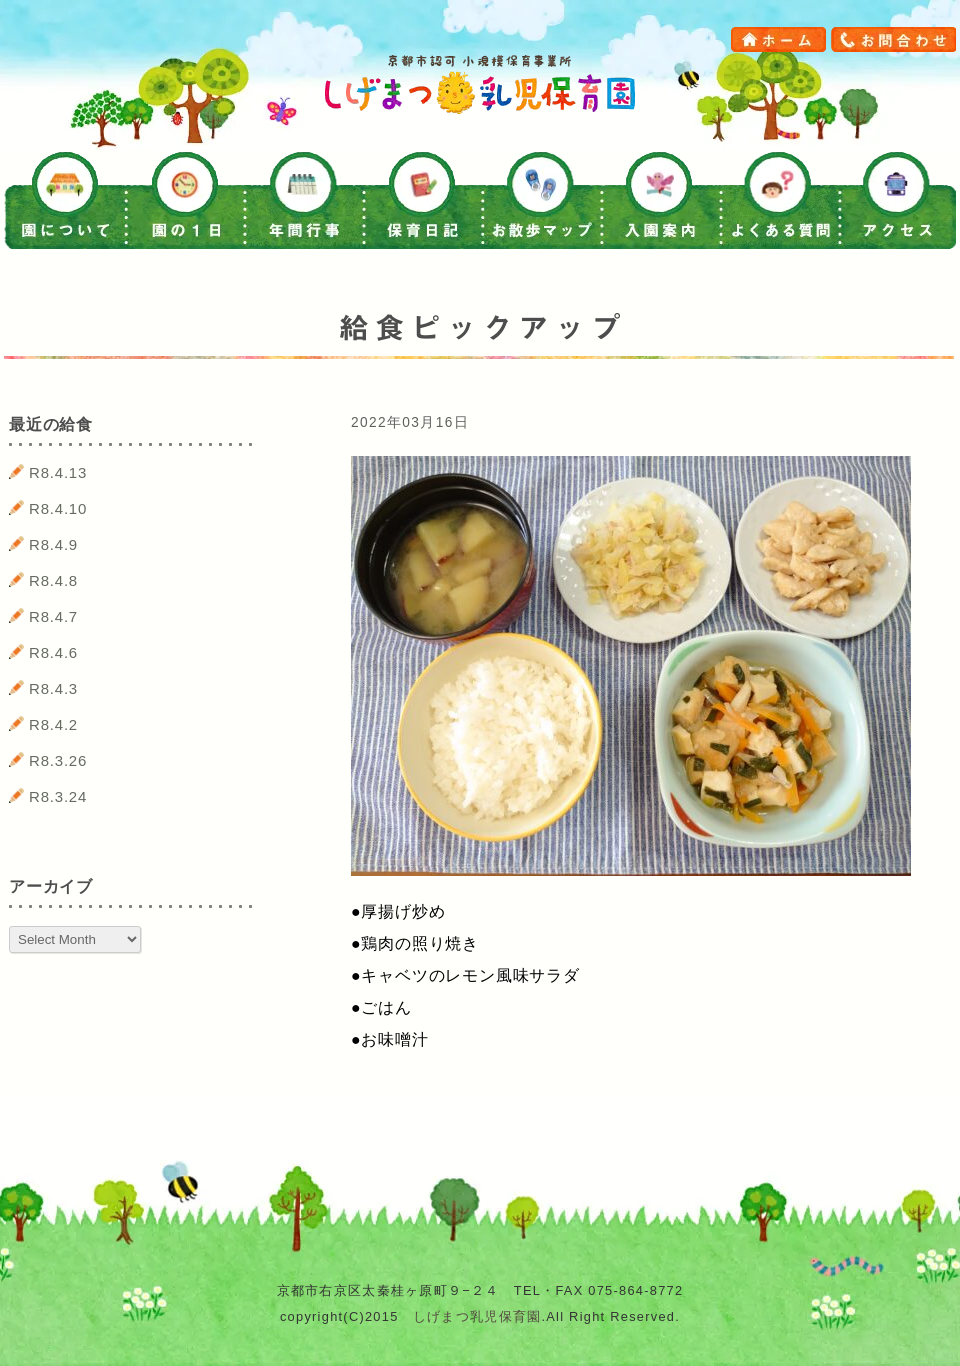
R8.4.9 (53, 544)
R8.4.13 (58, 472)
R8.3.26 (58, 760)
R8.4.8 (53, 580)
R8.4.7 (53, 616)
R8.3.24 (58, 796)
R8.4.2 (53, 724)
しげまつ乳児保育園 (477, 1316)
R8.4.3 (53, 688)
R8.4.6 (53, 652)
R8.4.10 (58, 508)
